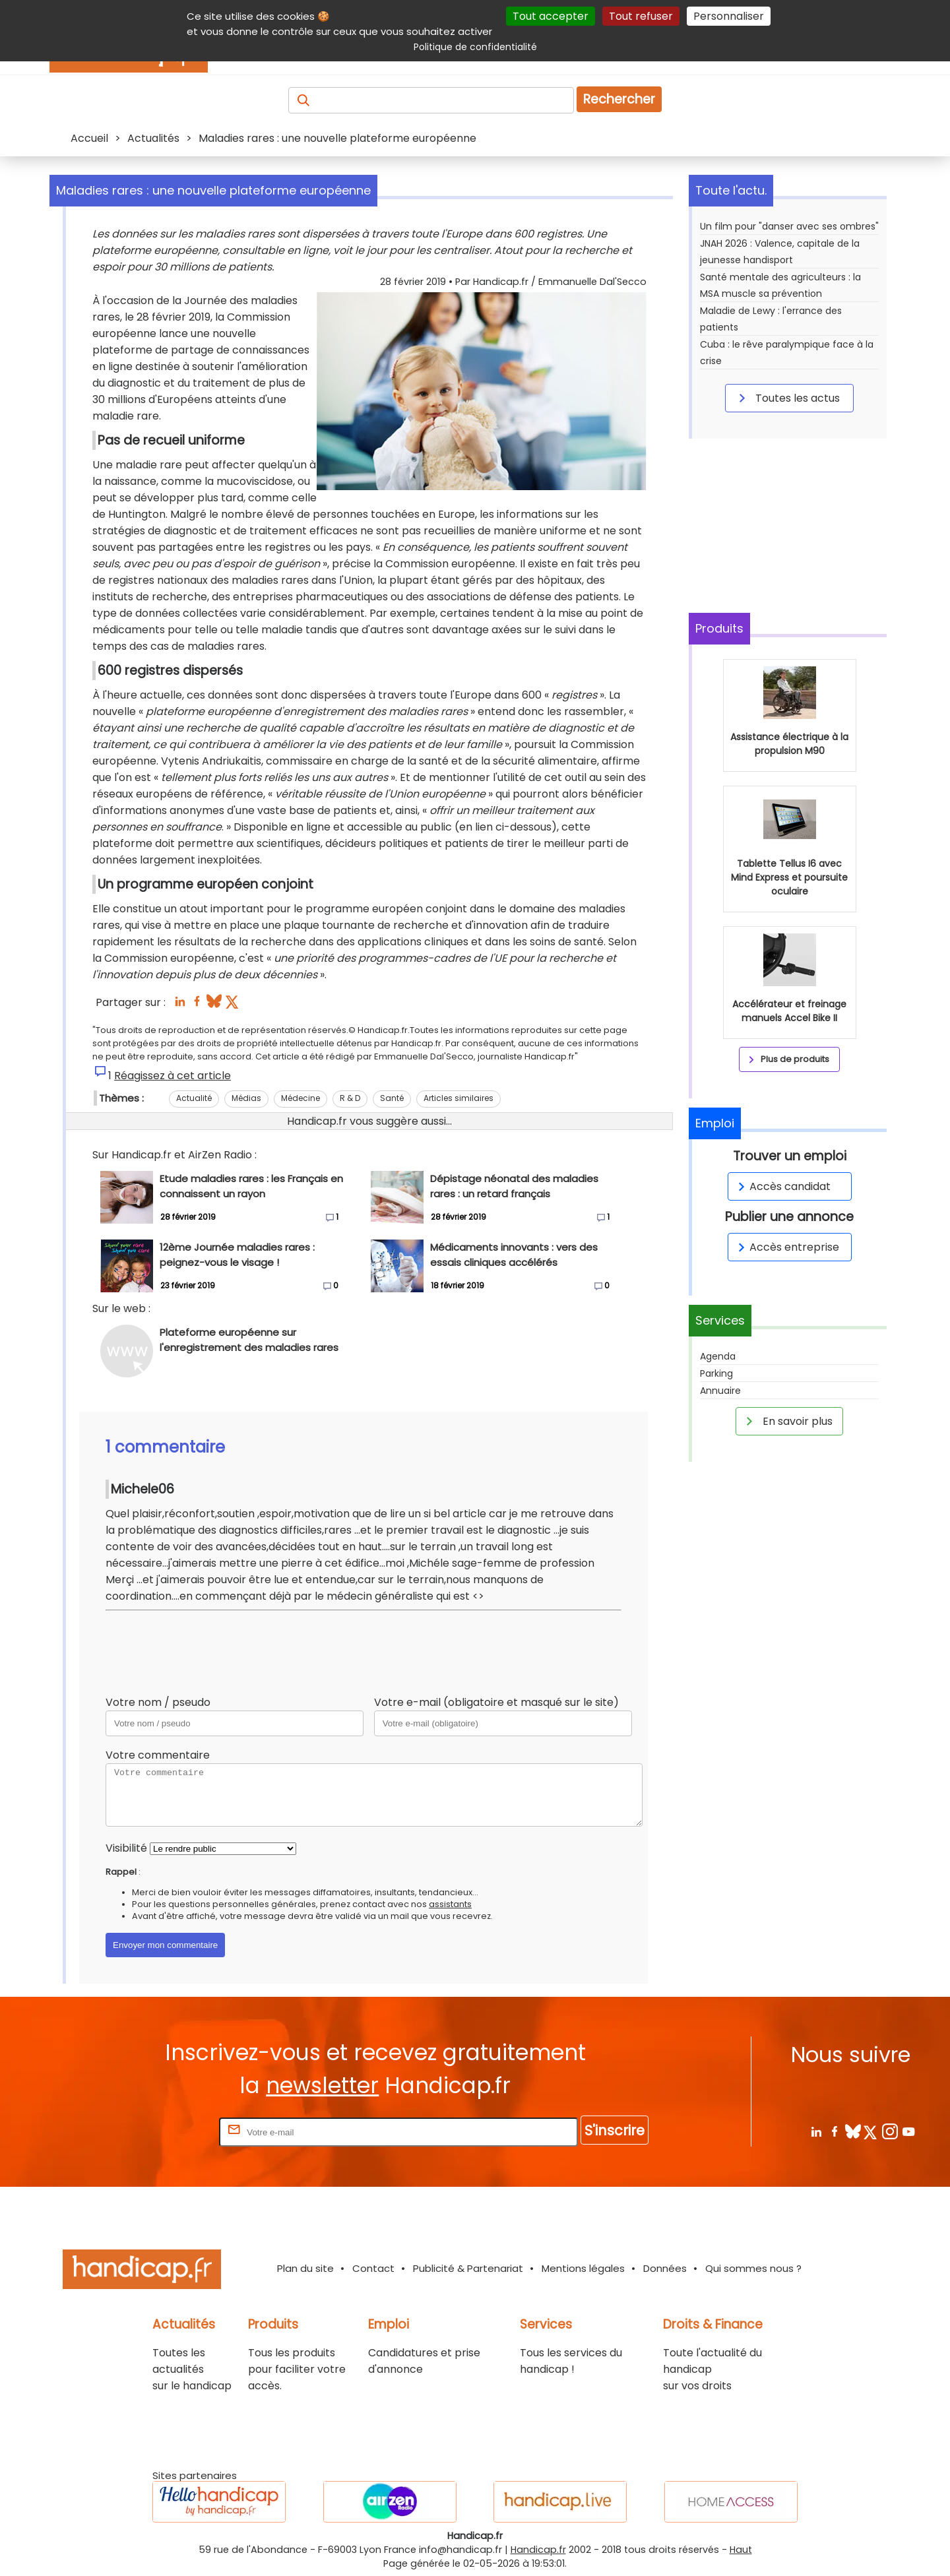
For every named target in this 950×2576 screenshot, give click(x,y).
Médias (246, 1098)
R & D (350, 1098)
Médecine (300, 1098)
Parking (716, 1373)
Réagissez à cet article (172, 1075)
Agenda (718, 1356)
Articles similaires (458, 1098)
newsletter (322, 2085)
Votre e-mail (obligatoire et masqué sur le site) (496, 1702)
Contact (373, 2268)
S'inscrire (615, 2130)
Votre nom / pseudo (158, 1702)
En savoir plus (787, 1421)
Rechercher (619, 99)
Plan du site (305, 2268)
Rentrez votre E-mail (163, 2131)
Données (665, 2268)
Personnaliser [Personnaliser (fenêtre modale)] (728, 16)
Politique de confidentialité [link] (475, 46)
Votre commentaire (158, 1755)
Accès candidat (782, 1186)
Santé (392, 1098)
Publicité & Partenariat (468, 2268)
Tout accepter (550, 16)
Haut (741, 2549)
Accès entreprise (786, 1247)
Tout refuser (641, 16)
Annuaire (720, 1390)
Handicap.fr (538, 2549)
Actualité (194, 1098)
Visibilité (126, 1848)
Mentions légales (583, 2268)
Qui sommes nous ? (753, 2268)
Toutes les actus (787, 398)
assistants (450, 1904)
